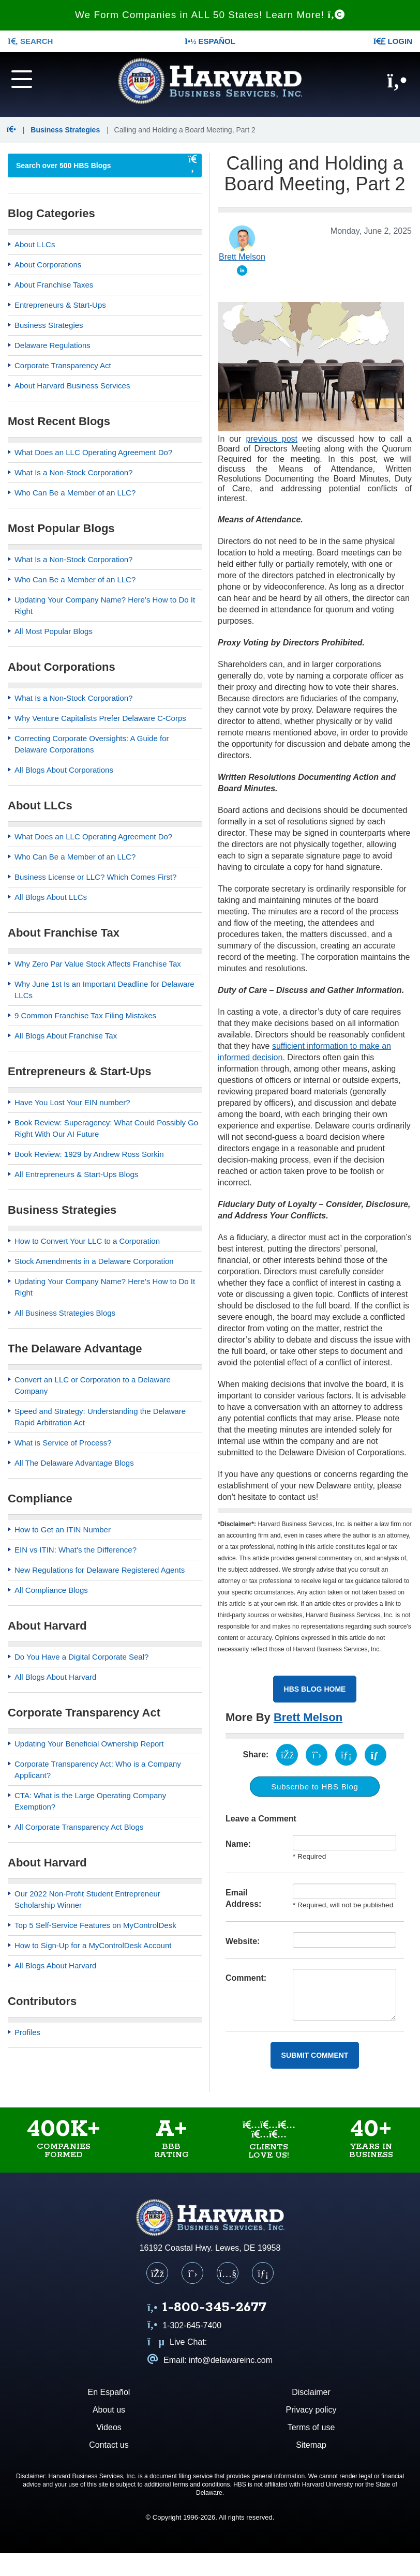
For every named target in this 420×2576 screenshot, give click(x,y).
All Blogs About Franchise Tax (65, 1035)
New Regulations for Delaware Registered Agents (99, 1569)
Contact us (108, 2445)
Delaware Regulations (52, 345)
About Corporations (47, 264)
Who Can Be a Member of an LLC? (75, 492)
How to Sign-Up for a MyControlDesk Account (92, 1945)
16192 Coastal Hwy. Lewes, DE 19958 (210, 2247)
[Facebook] (157, 2273)
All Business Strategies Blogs (64, 1312)
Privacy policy (311, 2409)
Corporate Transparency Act (62, 365)
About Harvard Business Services (72, 385)
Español (210, 41)
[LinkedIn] (263, 2273)
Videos (109, 2427)
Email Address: (243, 1898)
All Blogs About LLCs (50, 897)
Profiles (27, 2032)
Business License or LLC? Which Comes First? (95, 876)
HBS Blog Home (315, 1689)
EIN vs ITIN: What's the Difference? (75, 1549)
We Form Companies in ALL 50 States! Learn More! (210, 14)
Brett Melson (308, 1717)
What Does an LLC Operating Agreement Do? (93, 452)
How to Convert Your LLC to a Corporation (87, 1241)
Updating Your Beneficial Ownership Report (89, 1743)
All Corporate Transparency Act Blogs (78, 1826)
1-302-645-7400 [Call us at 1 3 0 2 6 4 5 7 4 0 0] (184, 2325)
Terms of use (311, 2427)
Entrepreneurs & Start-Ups (60, 304)
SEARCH (30, 41)
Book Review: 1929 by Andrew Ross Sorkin (88, 1154)
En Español (109, 2392)
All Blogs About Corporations (63, 769)
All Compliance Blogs (51, 1590)
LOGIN (393, 41)
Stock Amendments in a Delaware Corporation (94, 1261)
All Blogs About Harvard (55, 1677)
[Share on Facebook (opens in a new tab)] (287, 1755)
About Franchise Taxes (53, 284)
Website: (243, 1941)
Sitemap (311, 2445)
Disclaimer (311, 2392)
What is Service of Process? (63, 1442)
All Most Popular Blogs (53, 631)
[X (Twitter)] (192, 2273)
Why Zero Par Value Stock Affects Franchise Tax (97, 963)
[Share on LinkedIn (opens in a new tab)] (346, 1755)
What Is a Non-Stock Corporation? (73, 472)
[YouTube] (227, 2273)
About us (109, 2409)
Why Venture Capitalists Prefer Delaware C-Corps (100, 718)
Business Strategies (65, 130)
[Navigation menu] (35, 78)
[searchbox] (94, 165)
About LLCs (34, 244)
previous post (271, 438)
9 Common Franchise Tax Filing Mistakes (85, 1015)
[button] (13, 130)
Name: (238, 1844)
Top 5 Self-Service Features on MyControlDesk (95, 1925)
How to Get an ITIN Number (62, 1529)
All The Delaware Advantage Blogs (74, 1462)
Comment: (246, 1978)
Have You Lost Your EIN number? (72, 1102)
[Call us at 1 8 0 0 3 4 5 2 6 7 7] (206, 2308)
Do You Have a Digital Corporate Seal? (81, 1656)
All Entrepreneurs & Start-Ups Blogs (76, 1174)
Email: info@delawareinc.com (210, 2360)
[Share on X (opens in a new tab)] (316, 1755)
